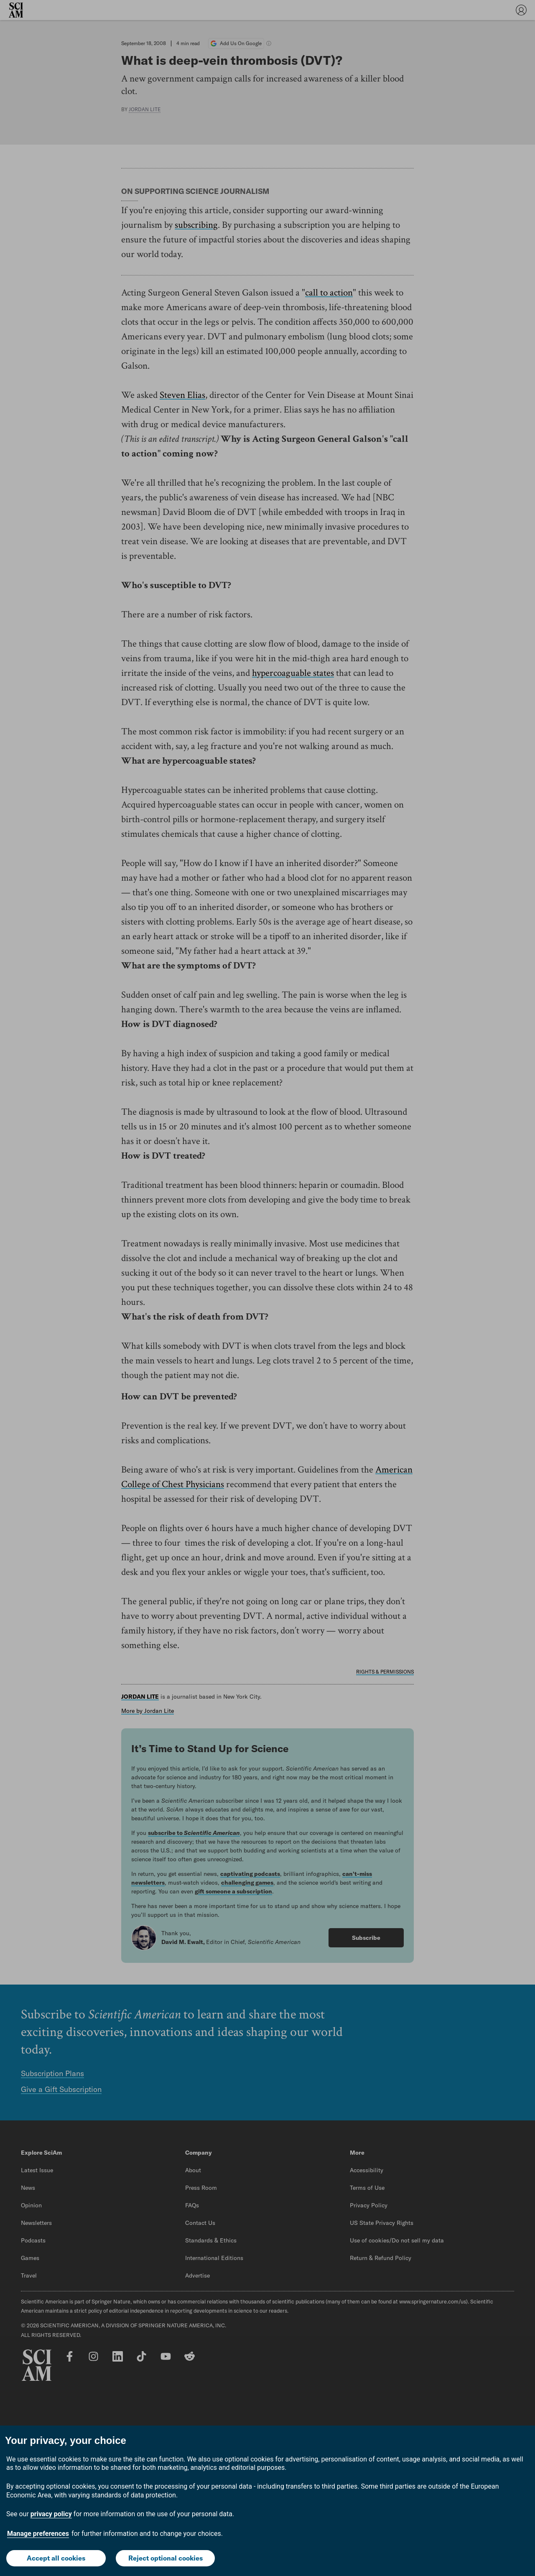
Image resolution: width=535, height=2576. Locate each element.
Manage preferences (38, 2534)
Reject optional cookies (165, 2558)
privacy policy (51, 2514)
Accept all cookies (56, 2558)
